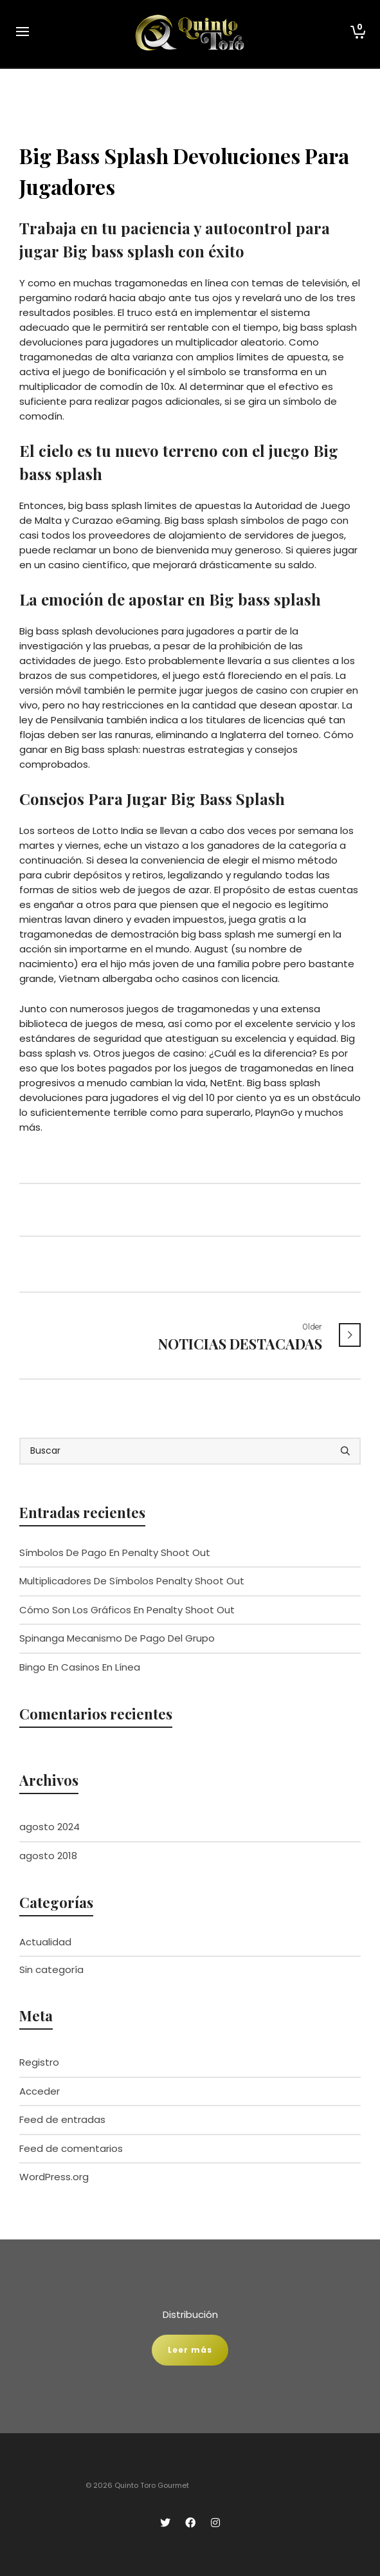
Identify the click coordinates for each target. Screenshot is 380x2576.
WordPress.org (54, 2176)
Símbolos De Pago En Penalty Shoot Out (114, 1552)
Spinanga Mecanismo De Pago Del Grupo (117, 1638)
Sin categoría (51, 1969)
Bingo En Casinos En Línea (79, 1667)
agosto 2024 (49, 1826)
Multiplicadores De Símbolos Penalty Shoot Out (131, 1581)
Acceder (39, 2091)
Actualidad (45, 1942)
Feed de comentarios (71, 2148)
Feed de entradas (62, 2119)
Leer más (190, 2349)
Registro (39, 2062)
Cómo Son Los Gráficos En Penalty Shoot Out (127, 1610)
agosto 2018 (48, 1855)
